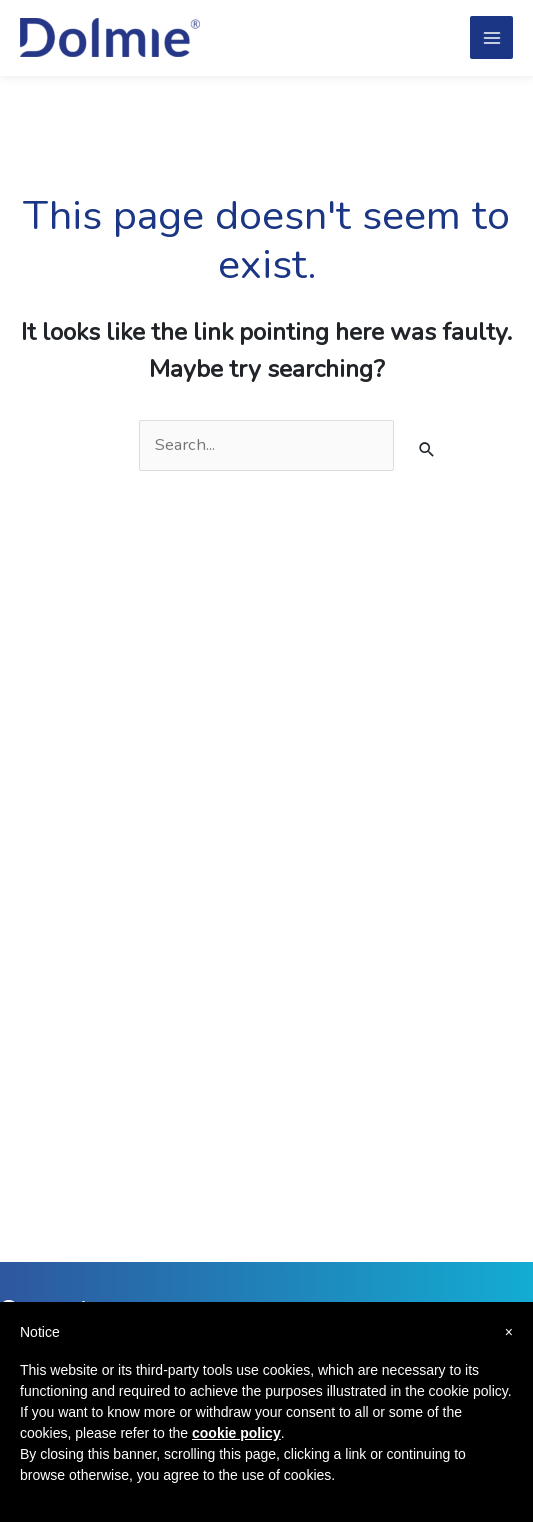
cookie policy (236, 1433)
